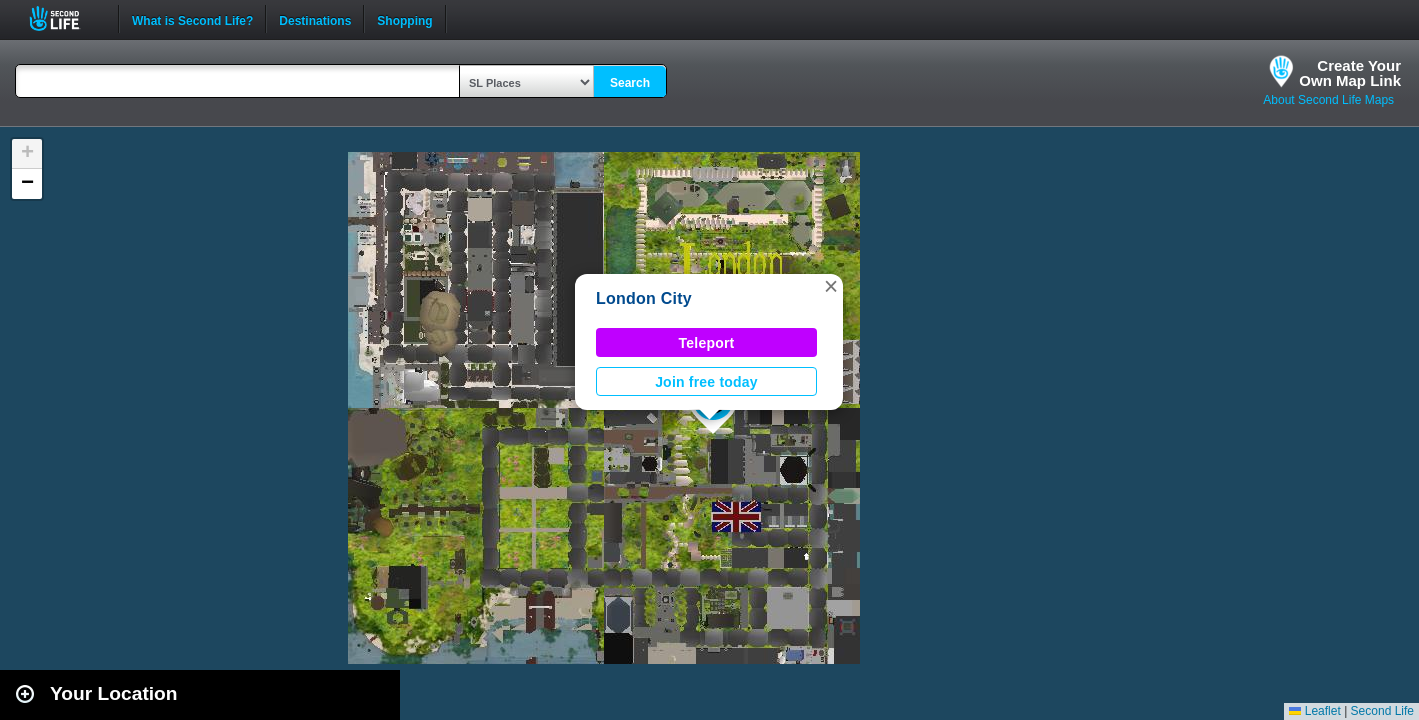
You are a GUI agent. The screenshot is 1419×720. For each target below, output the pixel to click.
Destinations (315, 19)
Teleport (707, 343)
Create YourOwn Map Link (1350, 73)
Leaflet (1314, 711)
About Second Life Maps (1328, 100)
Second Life (65, 18)
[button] (831, 286)
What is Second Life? (192, 19)
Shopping (404, 19)
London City (644, 298)
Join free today (706, 382)
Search (630, 83)
